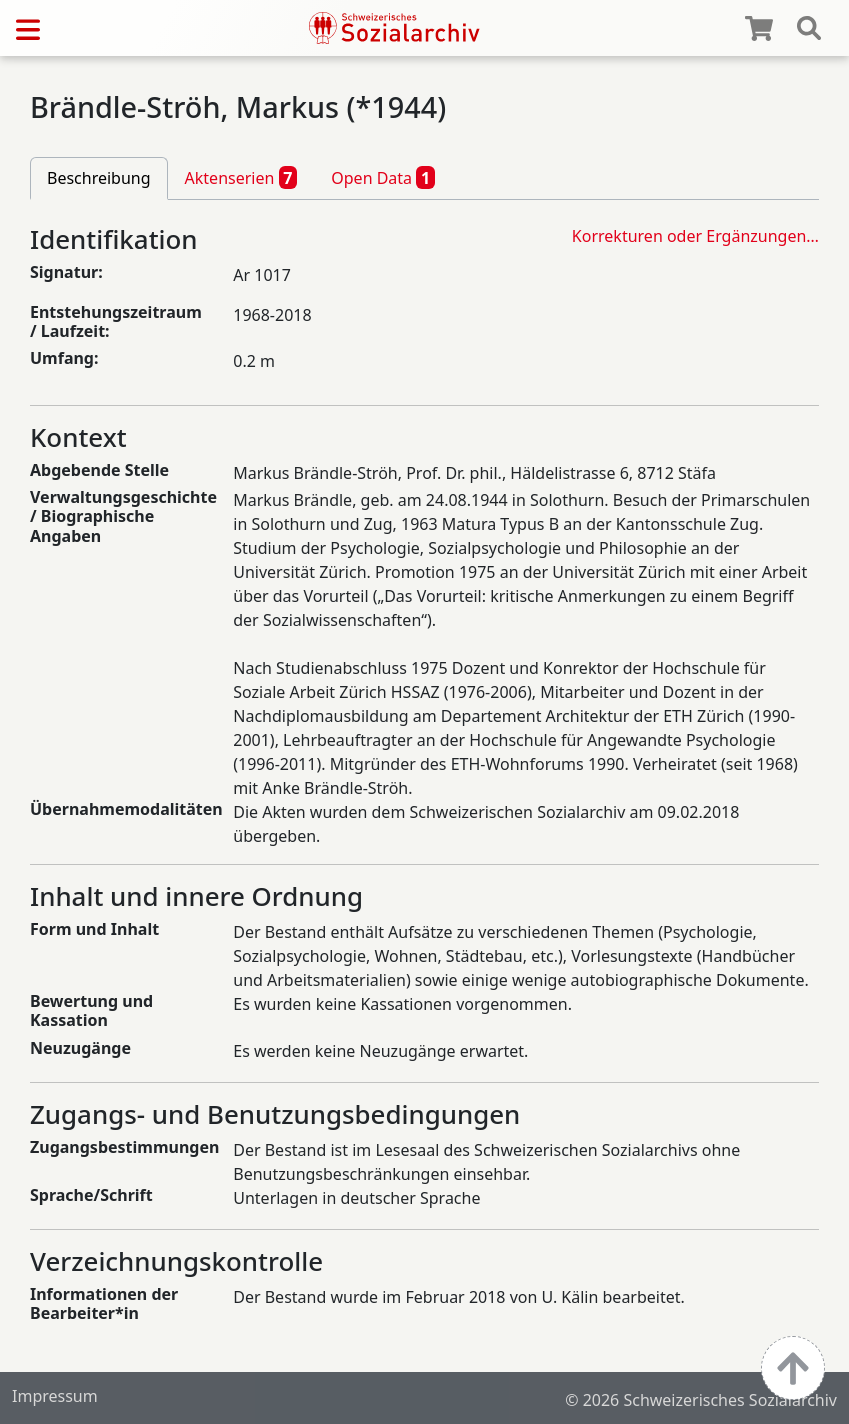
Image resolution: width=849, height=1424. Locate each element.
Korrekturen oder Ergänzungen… (695, 236)
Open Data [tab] (383, 177)
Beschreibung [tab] (99, 178)
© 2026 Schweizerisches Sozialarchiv (701, 1400)
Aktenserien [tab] (241, 177)
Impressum (55, 1396)
